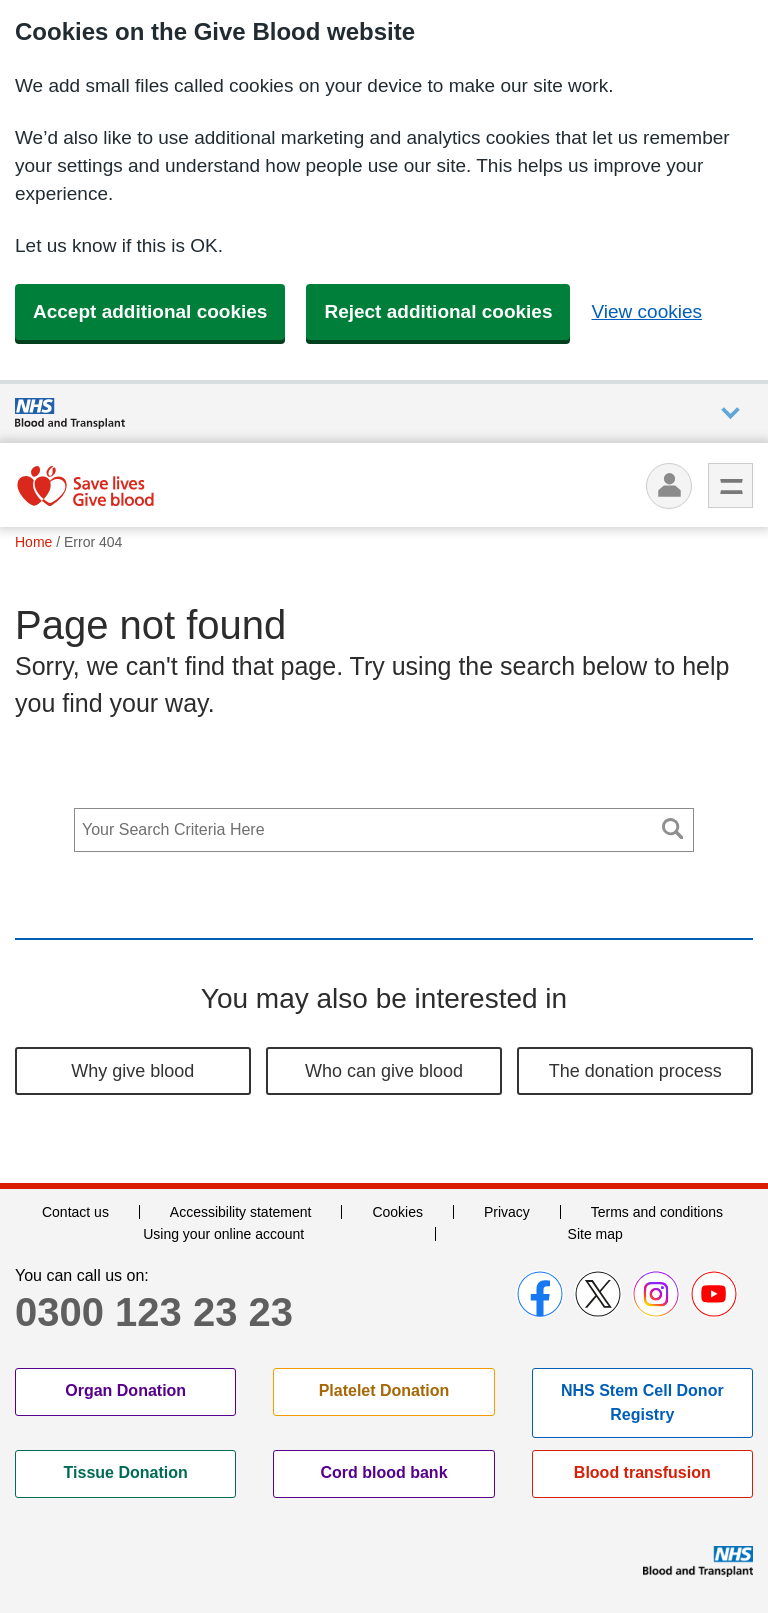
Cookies (397, 1212)
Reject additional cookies (438, 311)
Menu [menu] (730, 485)
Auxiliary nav (730, 413)
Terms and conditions (657, 1212)
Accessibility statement (241, 1212)
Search (673, 828)
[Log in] (669, 486)
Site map (595, 1234)
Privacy (507, 1212)
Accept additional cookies (150, 311)
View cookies (646, 311)
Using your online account (223, 1234)
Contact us (75, 1212)
